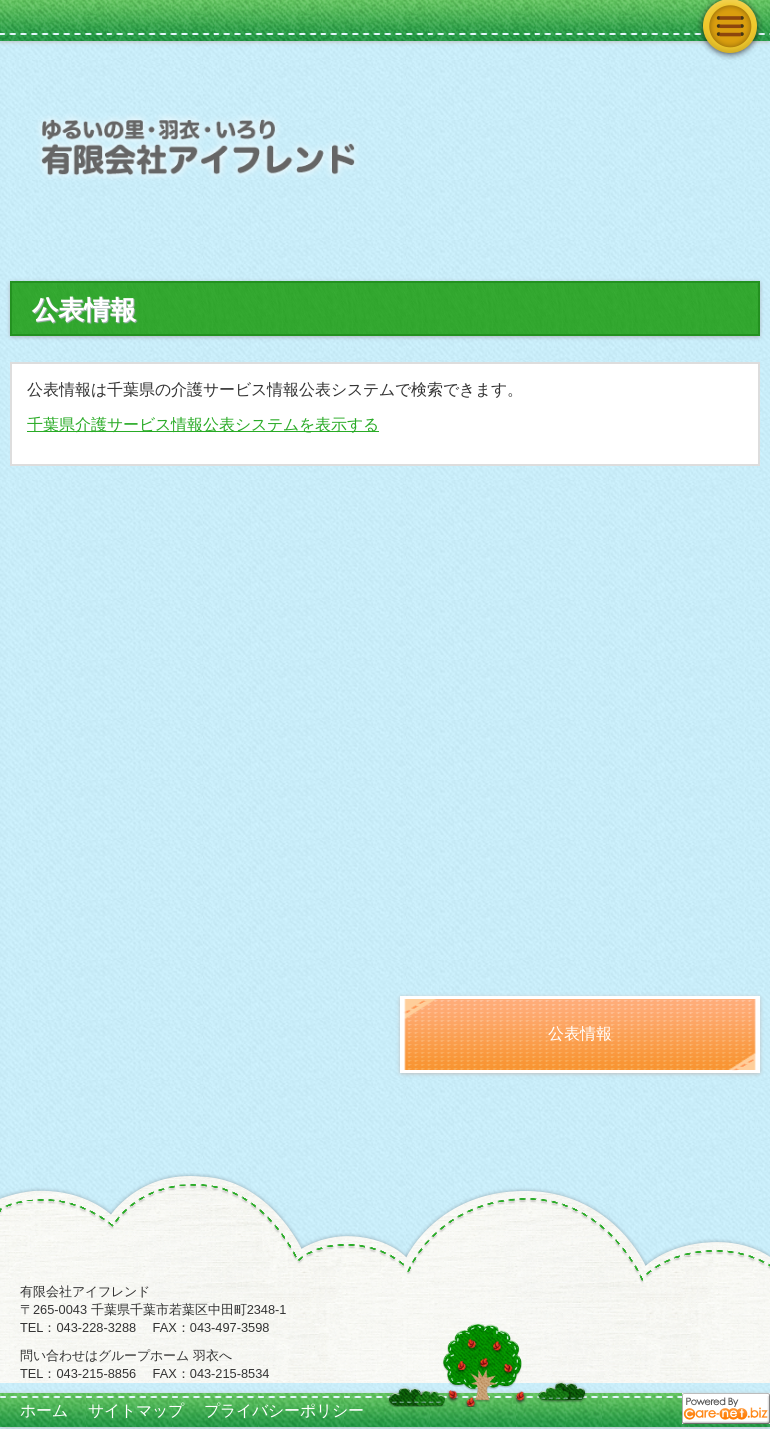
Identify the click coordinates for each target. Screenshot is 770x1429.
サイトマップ (136, 1410)
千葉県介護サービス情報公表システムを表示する (203, 424)
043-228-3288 (96, 1327)
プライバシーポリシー (284, 1410)
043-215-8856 (96, 1373)
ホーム (44, 1410)
